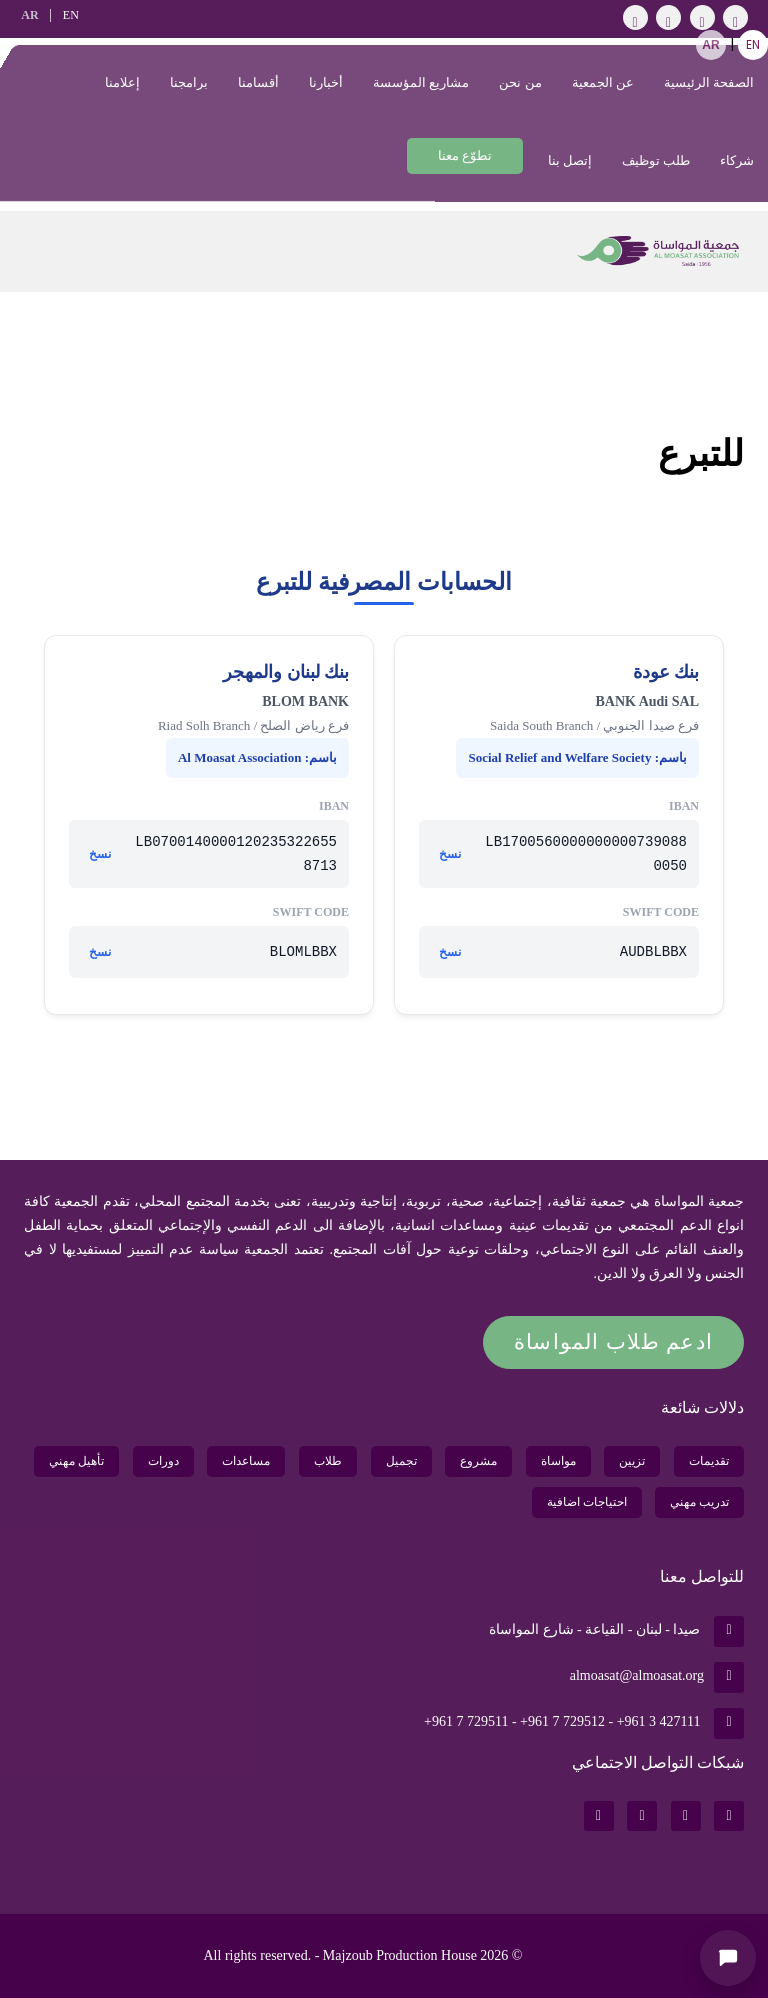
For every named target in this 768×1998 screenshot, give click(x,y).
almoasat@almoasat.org (657, 1675)
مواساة (558, 1461)
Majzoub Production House (400, 1955)
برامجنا (189, 82)
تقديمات (709, 1461)
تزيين (632, 1461)
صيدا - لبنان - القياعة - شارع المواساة (616, 1629)
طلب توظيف (656, 160)
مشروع (478, 1461)
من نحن (520, 82)
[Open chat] (728, 1958)
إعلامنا (122, 82)
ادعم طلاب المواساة (613, 1342)
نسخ (450, 854)
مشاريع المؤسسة (421, 82)
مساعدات (246, 1461)
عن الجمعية (603, 82)
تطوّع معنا (465, 155)
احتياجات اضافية (587, 1502)
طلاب (328, 1461)
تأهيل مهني (76, 1461)
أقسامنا (258, 82)
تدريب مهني (699, 1502)
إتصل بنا (570, 160)
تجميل (401, 1461)
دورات (163, 1461)
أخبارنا (326, 82)
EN (71, 15)
